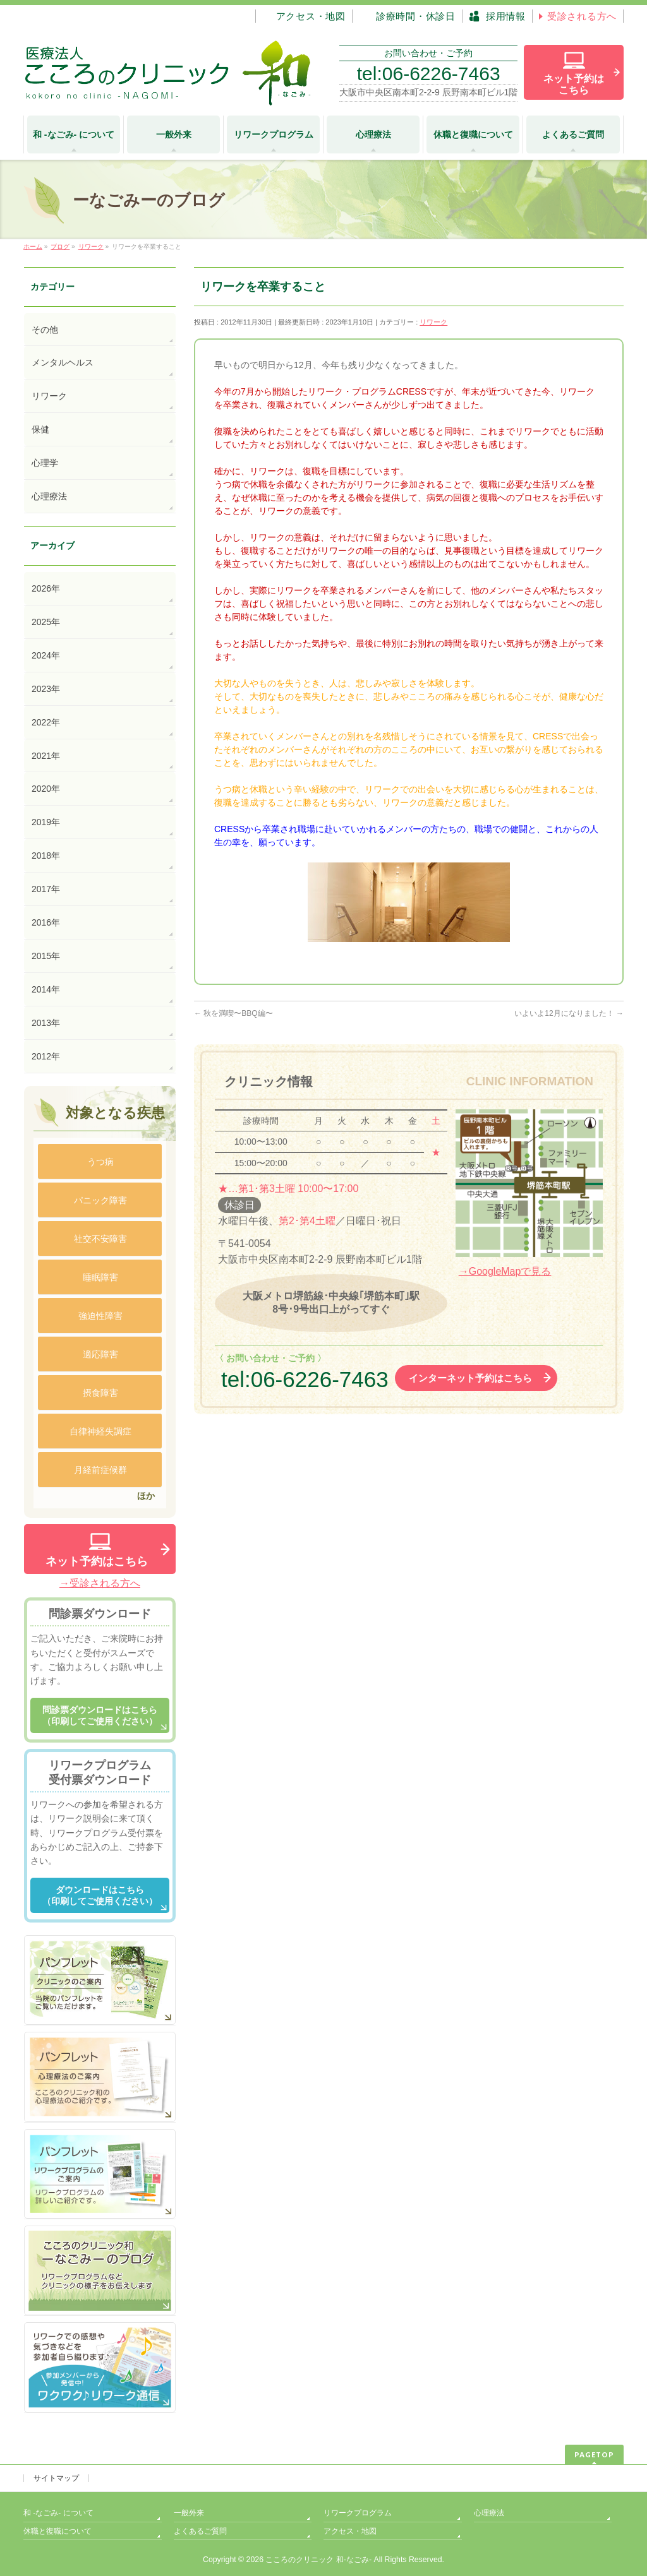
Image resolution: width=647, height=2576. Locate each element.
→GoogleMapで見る (505, 1271)
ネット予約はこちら (96, 1561)
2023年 (46, 689)
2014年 (46, 989)
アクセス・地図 (350, 2531)
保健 (40, 429)
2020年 (46, 789)
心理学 (45, 463)
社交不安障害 (100, 1239)
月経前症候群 (100, 1470)
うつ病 (100, 1162)
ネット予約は (574, 84)
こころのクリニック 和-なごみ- (318, 2559)
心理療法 (49, 496)
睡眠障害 (100, 1277)
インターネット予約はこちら (470, 1378)
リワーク (433, 322)
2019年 (46, 822)
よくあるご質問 (200, 2531)
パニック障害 (100, 1200)
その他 (45, 330)
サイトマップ (56, 2478)
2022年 (46, 722)
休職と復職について (57, 2531)
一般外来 (189, 2512)
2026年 (46, 588)
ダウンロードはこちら (99, 1896)
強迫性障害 (100, 1316)
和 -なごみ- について (58, 2512)
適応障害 (100, 1354)
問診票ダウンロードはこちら (99, 1716)
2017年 (46, 889)
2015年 (46, 956)
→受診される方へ (99, 1583)
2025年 (46, 622)
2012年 (46, 1056)
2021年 (46, 756)
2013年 (46, 1023)
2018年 (46, 855)
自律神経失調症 (100, 1431)
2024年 (46, 655)
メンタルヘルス (63, 362)
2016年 (46, 922)
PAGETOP (594, 2454)
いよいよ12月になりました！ (569, 1013)
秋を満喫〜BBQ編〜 (233, 1013)
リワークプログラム (358, 2512)
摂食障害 (100, 1393)
